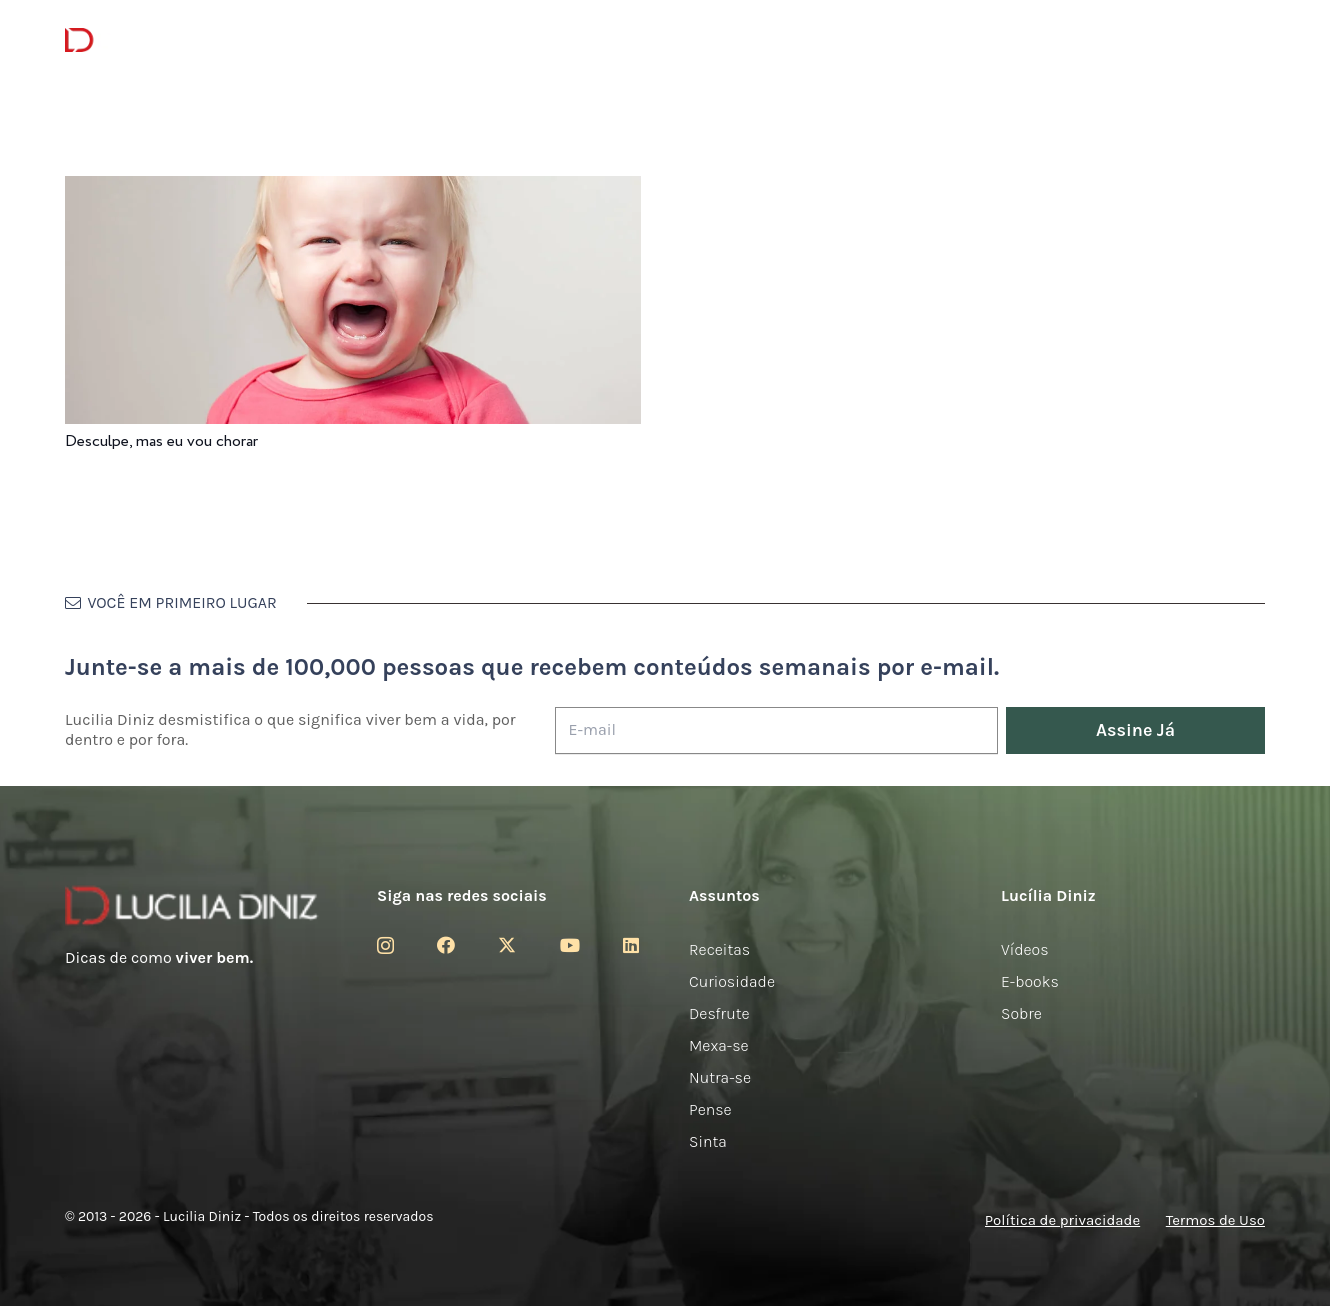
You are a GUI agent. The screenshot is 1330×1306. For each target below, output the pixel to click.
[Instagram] (385, 946)
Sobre (1021, 1013)
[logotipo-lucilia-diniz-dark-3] (146, 40)
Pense (710, 1109)
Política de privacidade (1062, 1220)
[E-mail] (776, 730)
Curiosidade (732, 981)
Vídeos (1025, 949)
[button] (1250, 40)
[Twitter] (507, 945)
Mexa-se (719, 1045)
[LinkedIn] (631, 945)
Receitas (719, 949)
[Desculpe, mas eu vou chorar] (353, 189)
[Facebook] (446, 945)
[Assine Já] (1135, 730)
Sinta (708, 1141)
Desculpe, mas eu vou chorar (161, 441)
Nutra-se (720, 1077)
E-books (1030, 981)
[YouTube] (570, 945)
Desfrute (719, 1013)
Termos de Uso (1215, 1220)
